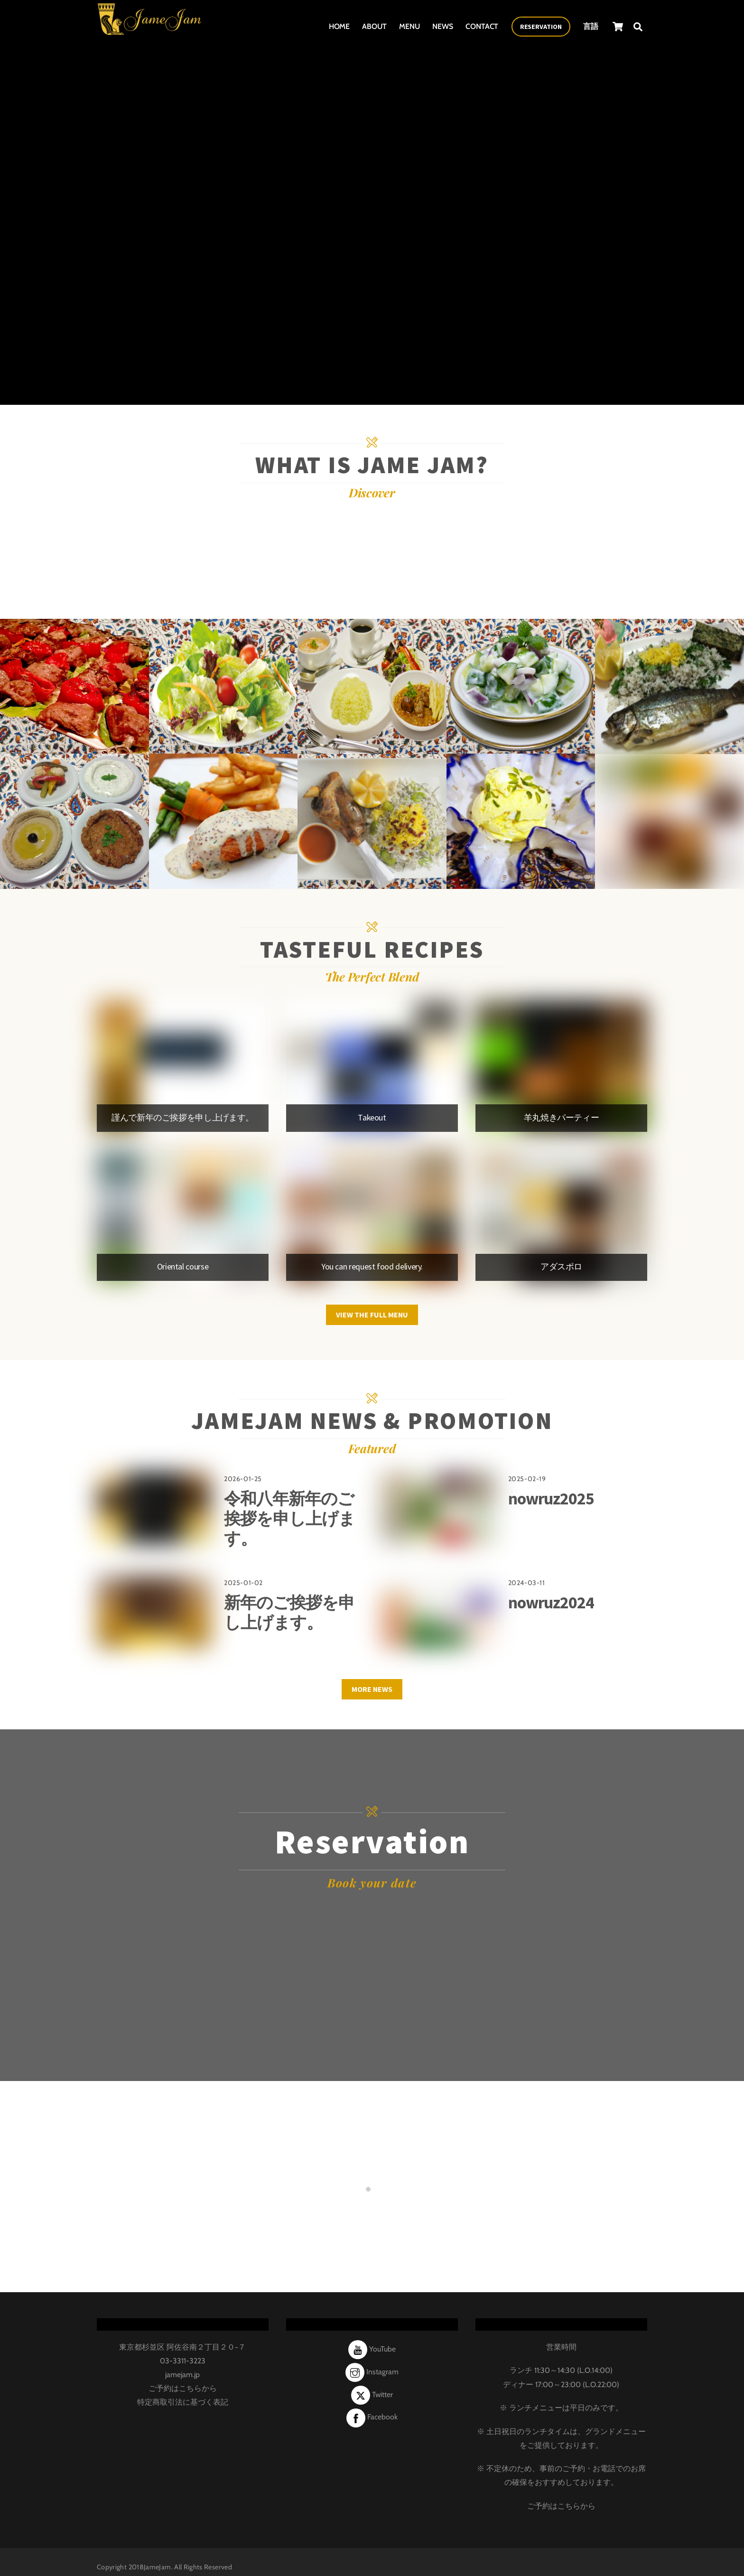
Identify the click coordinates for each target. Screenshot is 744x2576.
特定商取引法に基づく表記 (182, 2391)
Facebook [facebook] (372, 2405)
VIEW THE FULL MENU (372, 1309)
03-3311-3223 (182, 2349)
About (374, 23)
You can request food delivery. (372, 1266)
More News (372, 1678)
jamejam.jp (182, 2363)
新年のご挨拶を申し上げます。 (289, 1601)
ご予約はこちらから (183, 2377)
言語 (590, 23)
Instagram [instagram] (372, 2360)
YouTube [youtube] (372, 2338)
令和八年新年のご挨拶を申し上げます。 (289, 1507)
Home (339, 23)
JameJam (157, 2556)
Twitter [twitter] (372, 2383)
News (442, 23)
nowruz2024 (551, 1591)
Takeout (372, 1117)
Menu (409, 23)
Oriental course (183, 1266)
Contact (481, 23)
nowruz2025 (551, 1487)
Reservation (541, 23)
